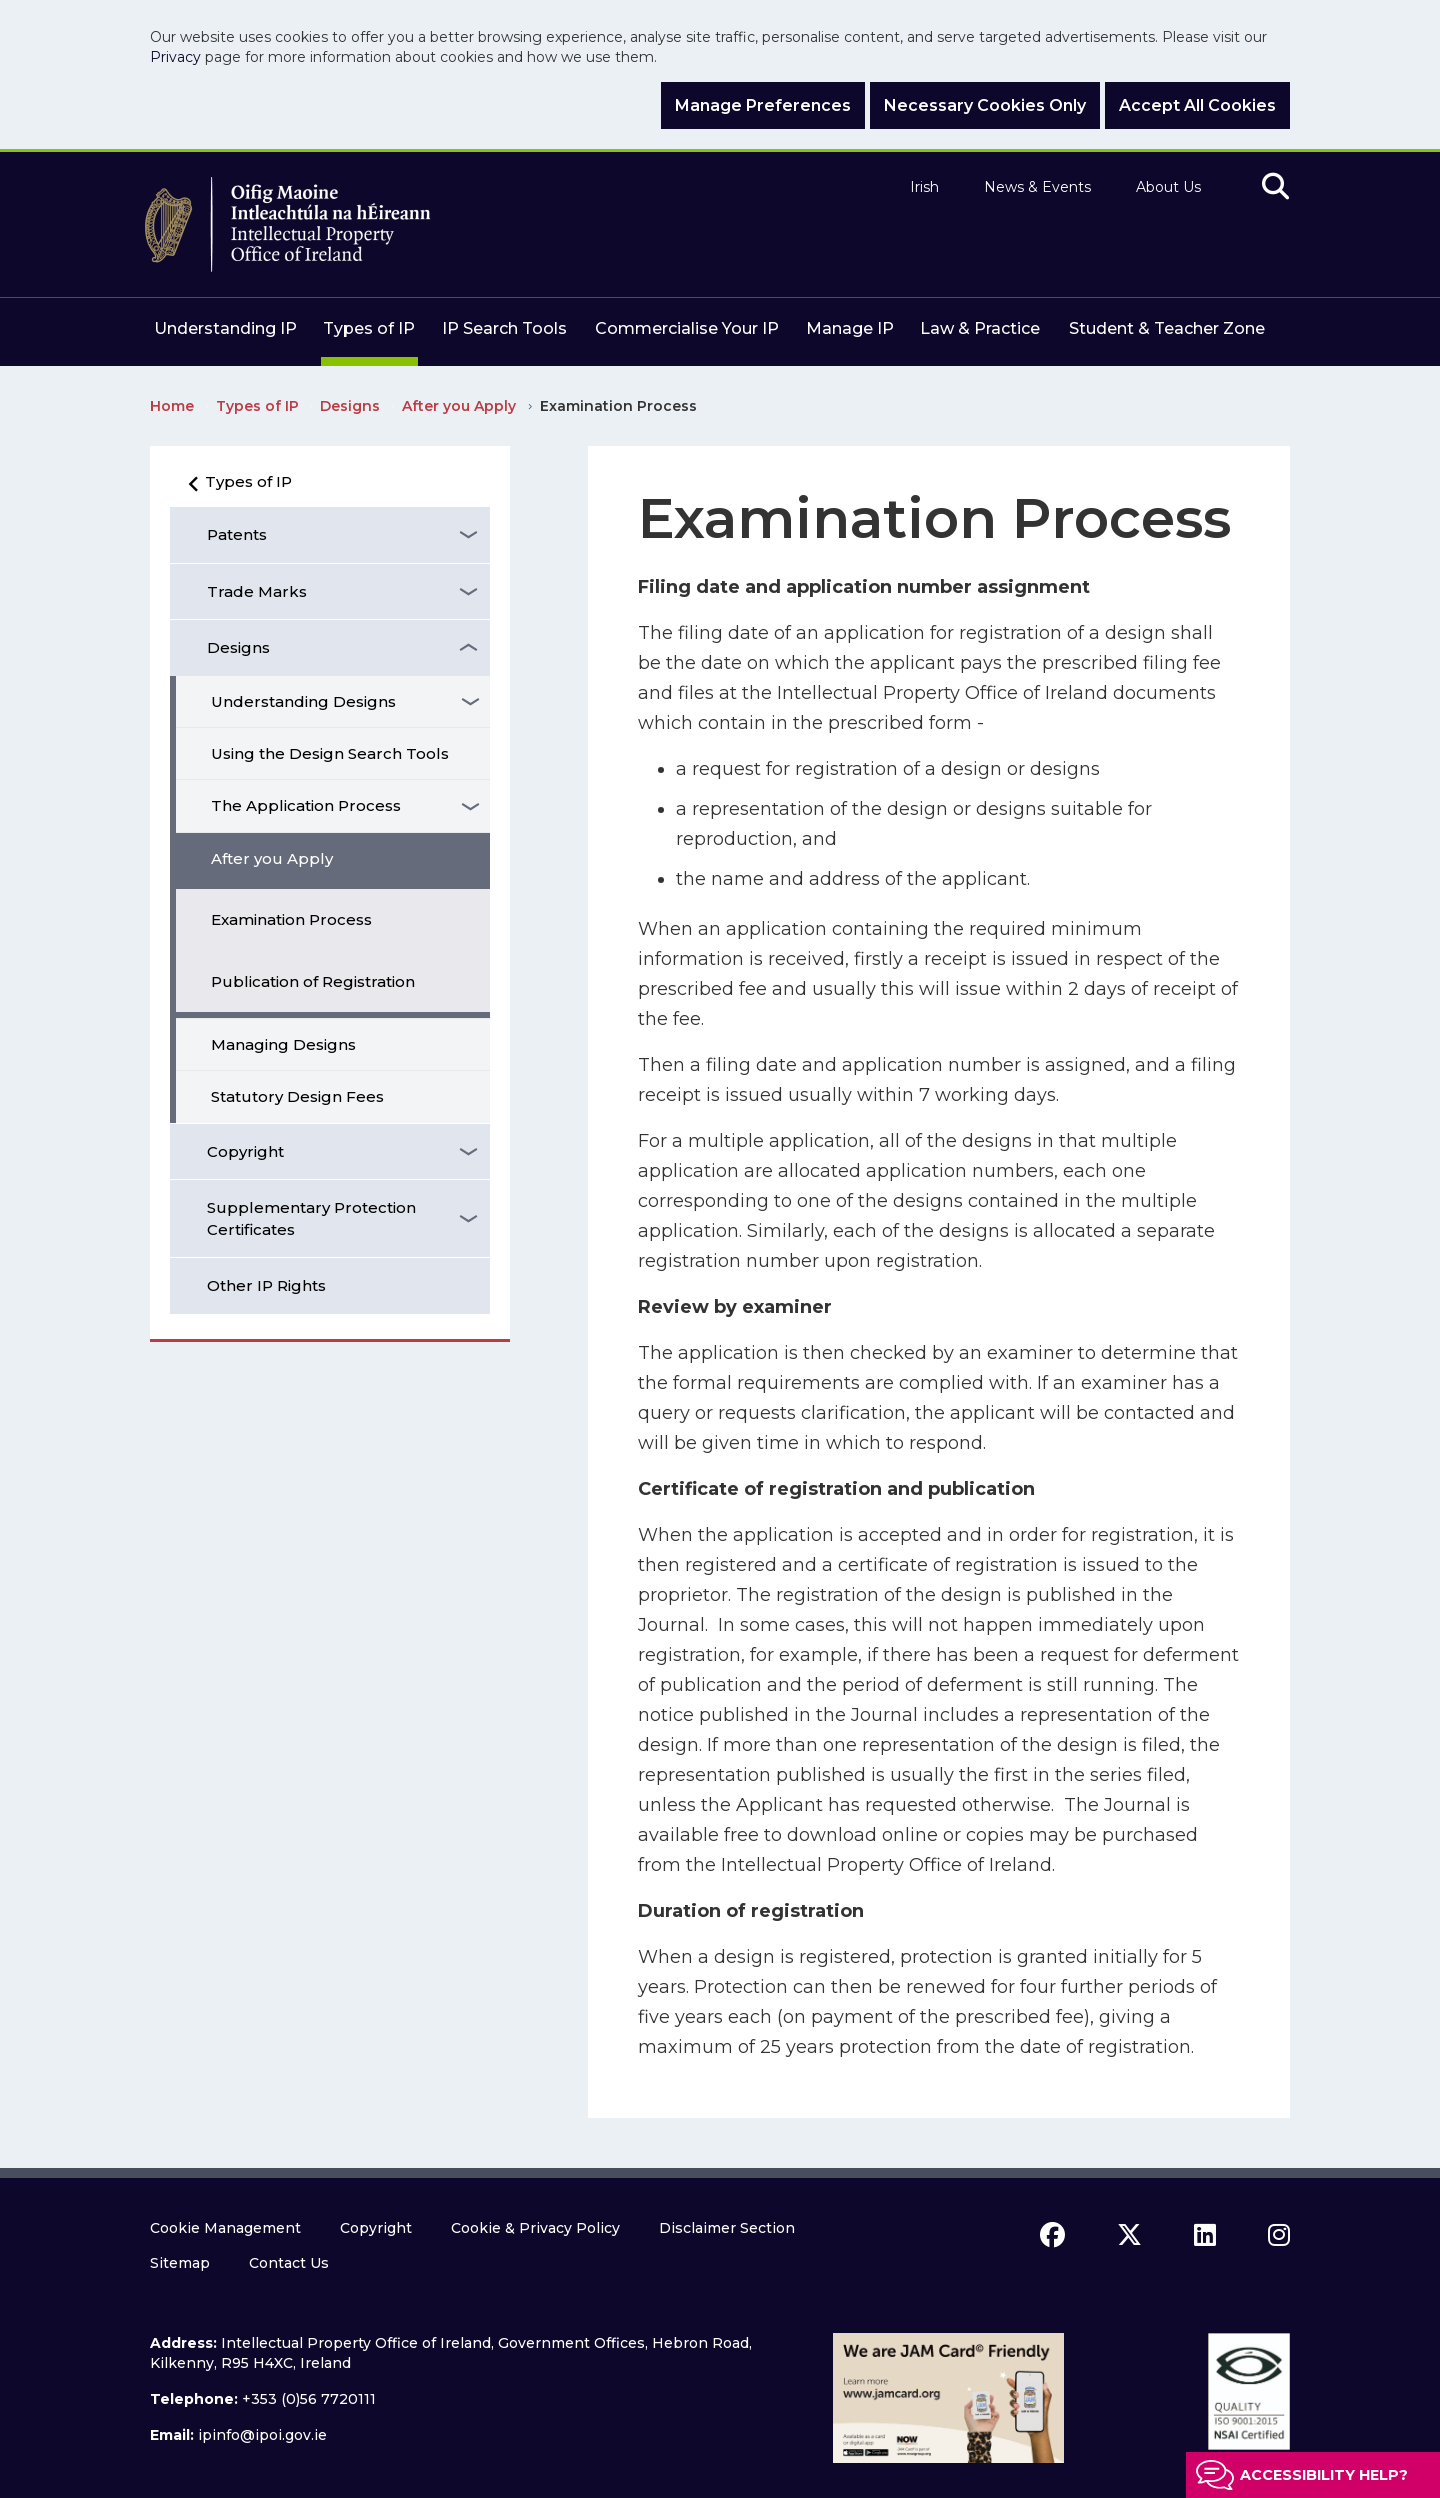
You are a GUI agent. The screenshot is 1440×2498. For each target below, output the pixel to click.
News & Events (1037, 187)
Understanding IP (225, 328)
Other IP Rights (266, 1285)
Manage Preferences (763, 105)
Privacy (175, 57)
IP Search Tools (504, 328)
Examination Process (291, 919)
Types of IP (369, 328)
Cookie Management (225, 2228)
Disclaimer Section (727, 2228)
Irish (924, 187)
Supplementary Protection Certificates (311, 1218)
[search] (1275, 187)
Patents (237, 534)
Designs (238, 647)
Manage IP (850, 328)
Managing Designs (283, 1044)
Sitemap (180, 2263)
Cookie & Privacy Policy (535, 2228)
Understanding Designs (303, 701)
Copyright (245, 1151)
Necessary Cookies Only (985, 105)
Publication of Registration (313, 981)
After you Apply (272, 858)
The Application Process (306, 805)
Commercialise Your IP (687, 328)
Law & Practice (980, 328)
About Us (1168, 187)
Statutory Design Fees (297, 1096)
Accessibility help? (1324, 2475)
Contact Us (289, 2263)
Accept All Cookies (1197, 105)
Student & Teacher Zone (1167, 328)
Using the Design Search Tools (330, 753)
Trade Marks (257, 591)
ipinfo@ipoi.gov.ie (262, 2435)
